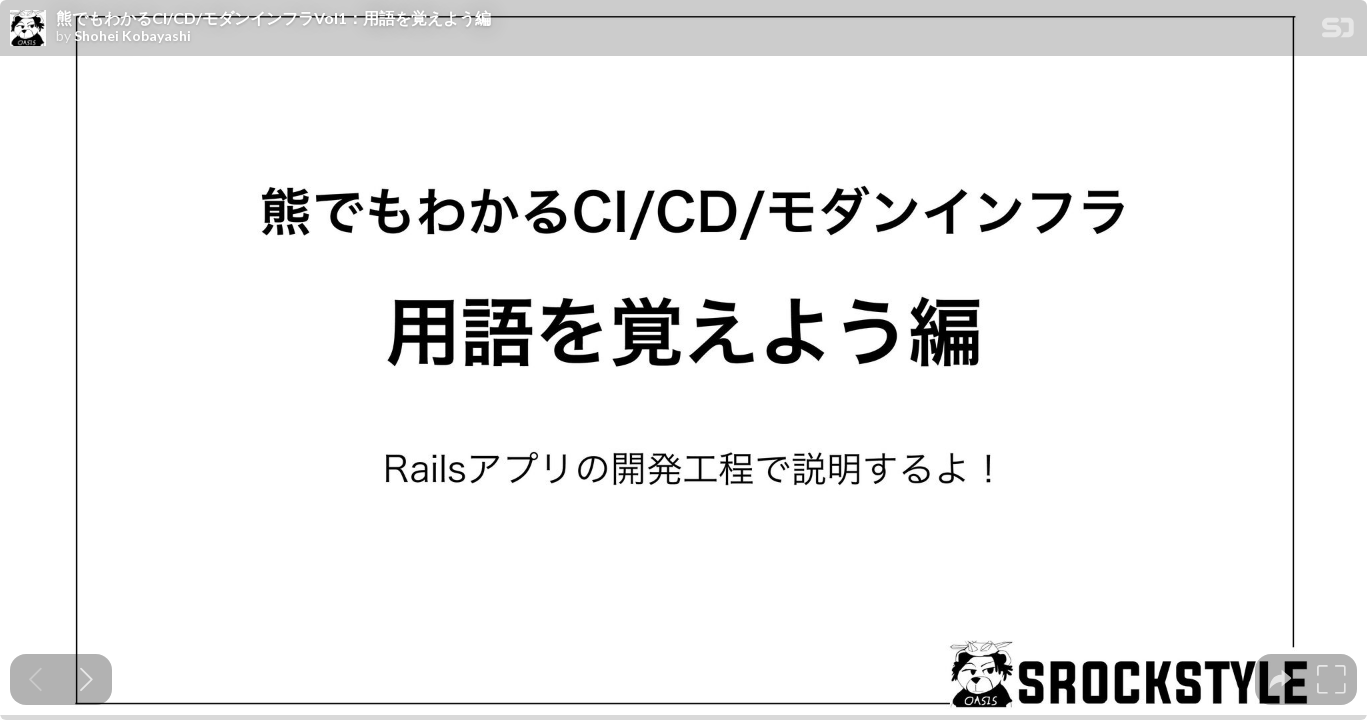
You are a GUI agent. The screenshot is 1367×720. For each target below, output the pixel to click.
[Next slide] (86, 679)
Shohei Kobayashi (132, 36)
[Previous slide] (35, 679)
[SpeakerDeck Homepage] (1338, 31)
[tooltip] (1280, 679)
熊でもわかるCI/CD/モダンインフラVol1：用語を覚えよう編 (273, 18)
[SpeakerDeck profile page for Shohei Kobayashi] (28, 29)
